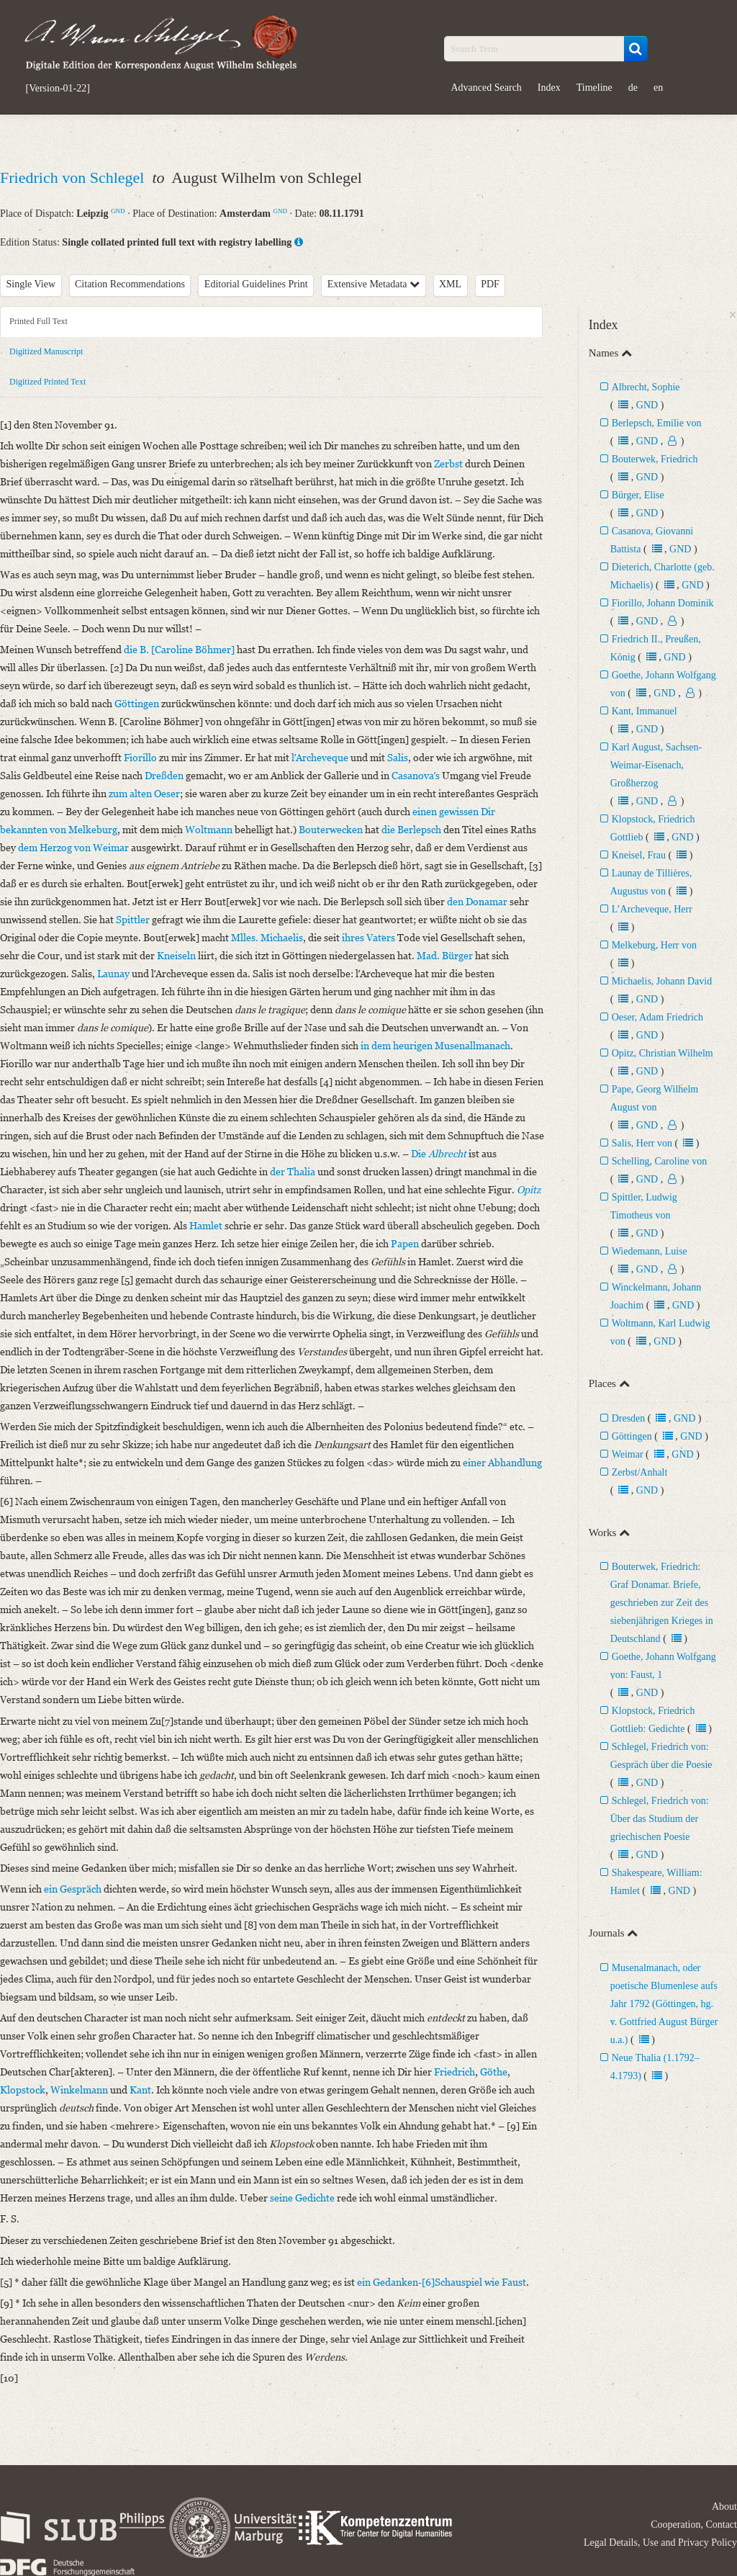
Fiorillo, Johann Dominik (663, 603)
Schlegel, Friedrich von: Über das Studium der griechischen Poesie (659, 1818)
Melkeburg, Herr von (654, 945)
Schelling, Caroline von (659, 1161)
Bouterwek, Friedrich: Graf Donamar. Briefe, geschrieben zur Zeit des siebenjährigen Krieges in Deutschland (661, 1602)
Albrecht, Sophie (646, 387)
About (724, 2506)
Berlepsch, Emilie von (657, 423)
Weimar (627, 1454)
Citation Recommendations (130, 284)
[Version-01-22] (58, 89)
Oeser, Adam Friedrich (657, 1017)
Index (549, 87)
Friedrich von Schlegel (74, 178)
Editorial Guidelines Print (256, 284)
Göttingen (632, 1436)
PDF (490, 284)
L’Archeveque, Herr (652, 909)
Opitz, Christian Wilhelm (662, 1053)
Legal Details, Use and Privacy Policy (660, 2542)
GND (118, 211)
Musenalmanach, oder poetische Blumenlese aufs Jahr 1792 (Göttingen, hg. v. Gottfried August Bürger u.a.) (664, 2003)
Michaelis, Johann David (662, 981)
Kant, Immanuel (644, 711)
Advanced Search (486, 87)
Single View (31, 284)
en (658, 87)
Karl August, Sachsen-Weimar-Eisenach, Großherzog (656, 765)
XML (450, 284)
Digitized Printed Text (47, 382)
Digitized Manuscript (46, 351)
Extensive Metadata (373, 284)
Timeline (594, 87)
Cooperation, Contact (694, 2524)
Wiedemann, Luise (649, 1251)
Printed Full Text (38, 321)
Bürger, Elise (638, 495)
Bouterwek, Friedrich (655, 459)
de (633, 87)
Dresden (629, 1418)
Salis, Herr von (642, 1143)
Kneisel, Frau (639, 855)
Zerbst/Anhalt (640, 1472)
